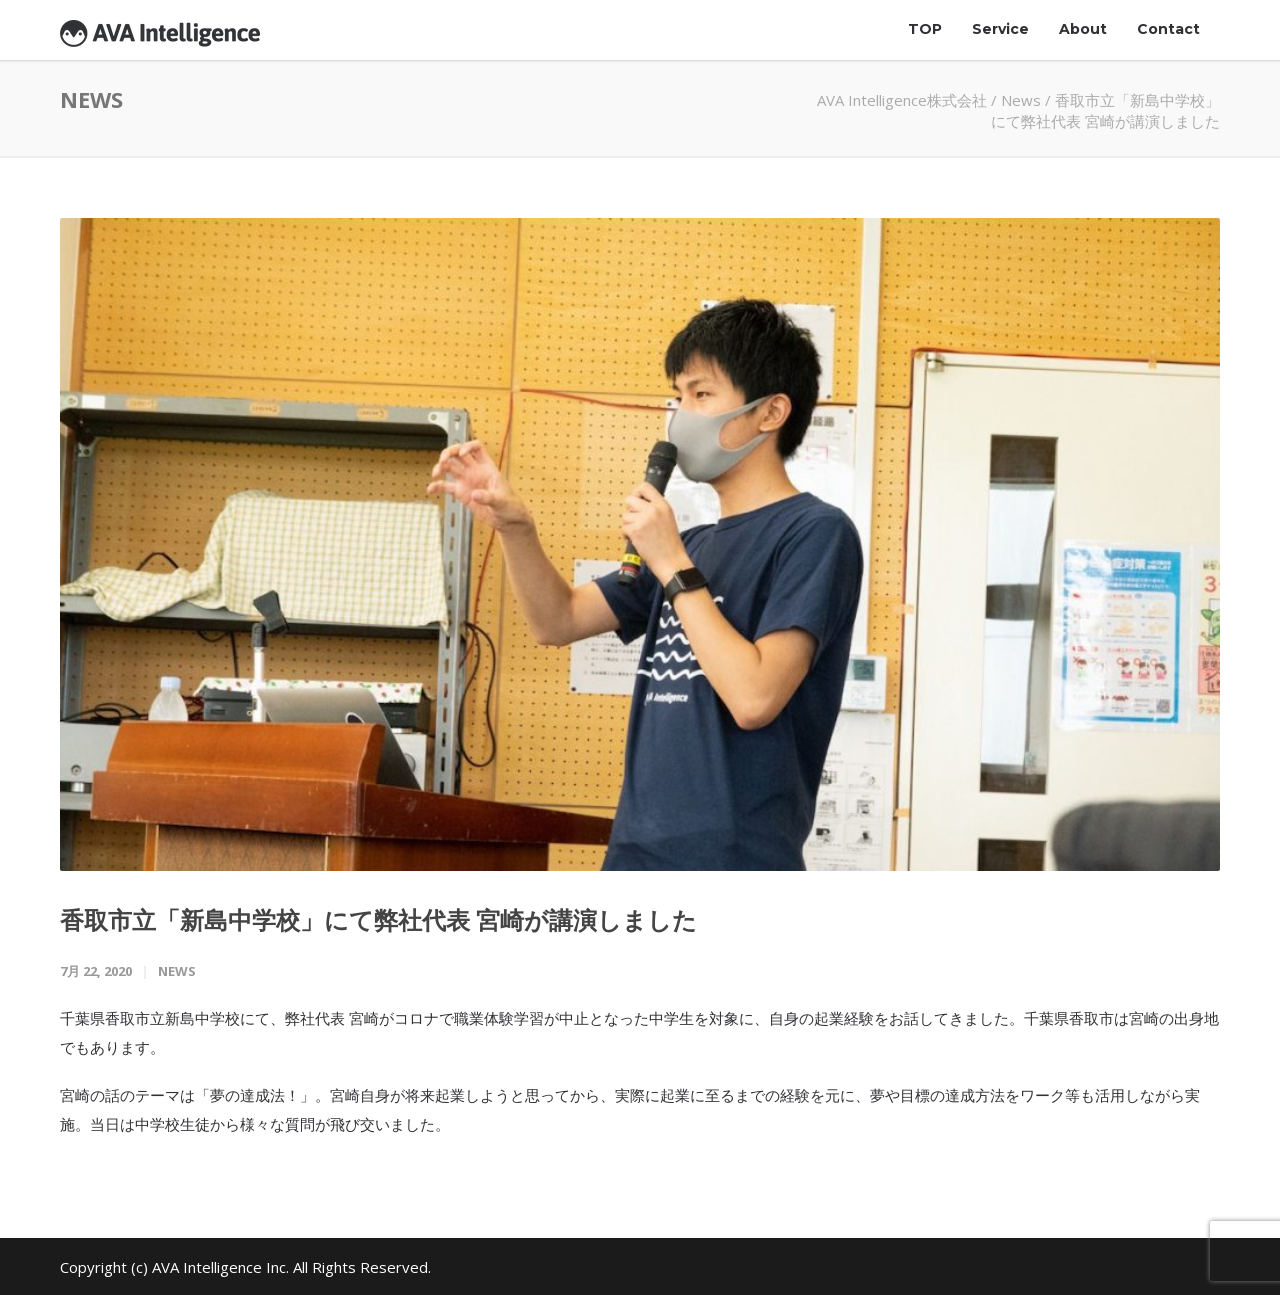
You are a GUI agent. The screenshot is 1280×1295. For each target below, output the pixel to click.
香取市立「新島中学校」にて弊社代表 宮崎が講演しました (378, 919)
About (1083, 29)
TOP (925, 29)
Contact (1168, 29)
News (1021, 100)
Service (1000, 29)
